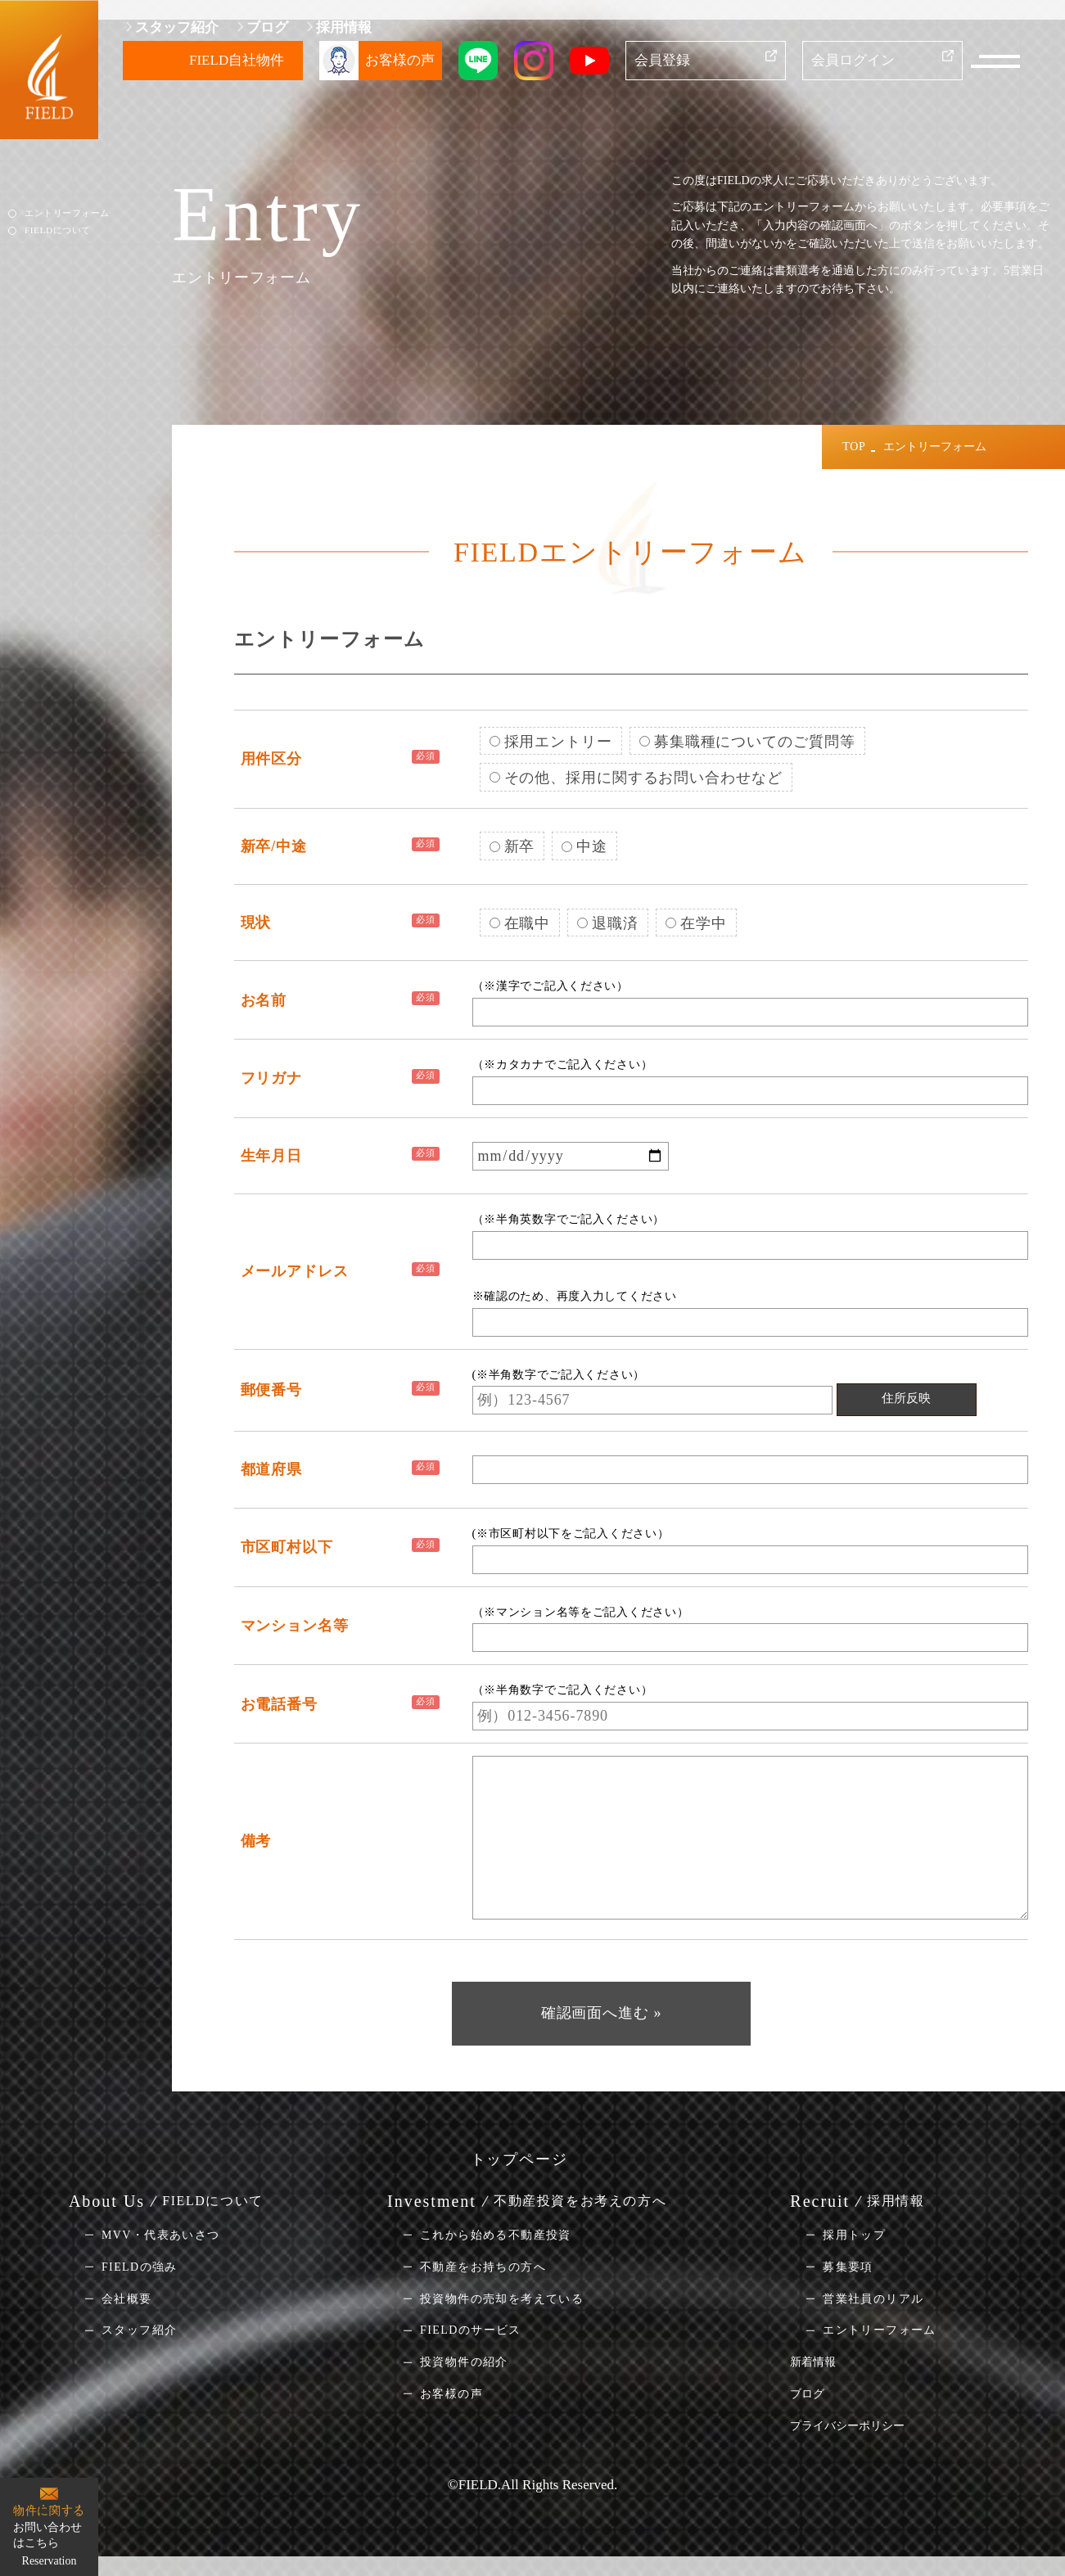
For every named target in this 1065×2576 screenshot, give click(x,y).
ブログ (267, 27)
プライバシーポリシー (847, 2426)
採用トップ (854, 2235)
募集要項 (848, 2267)
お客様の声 (451, 2394)
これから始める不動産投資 (495, 2235)
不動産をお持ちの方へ (483, 2267)
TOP (853, 446)
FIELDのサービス (470, 2330)
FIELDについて (57, 229)
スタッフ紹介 (177, 27)
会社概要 (127, 2298)
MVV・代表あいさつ (161, 2235)
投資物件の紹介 (464, 2362)
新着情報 (813, 2362)
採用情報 (344, 27)
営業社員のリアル (873, 2298)
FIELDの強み (140, 2267)
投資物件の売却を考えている (502, 2298)
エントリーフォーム (67, 213)
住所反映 (906, 1398)
